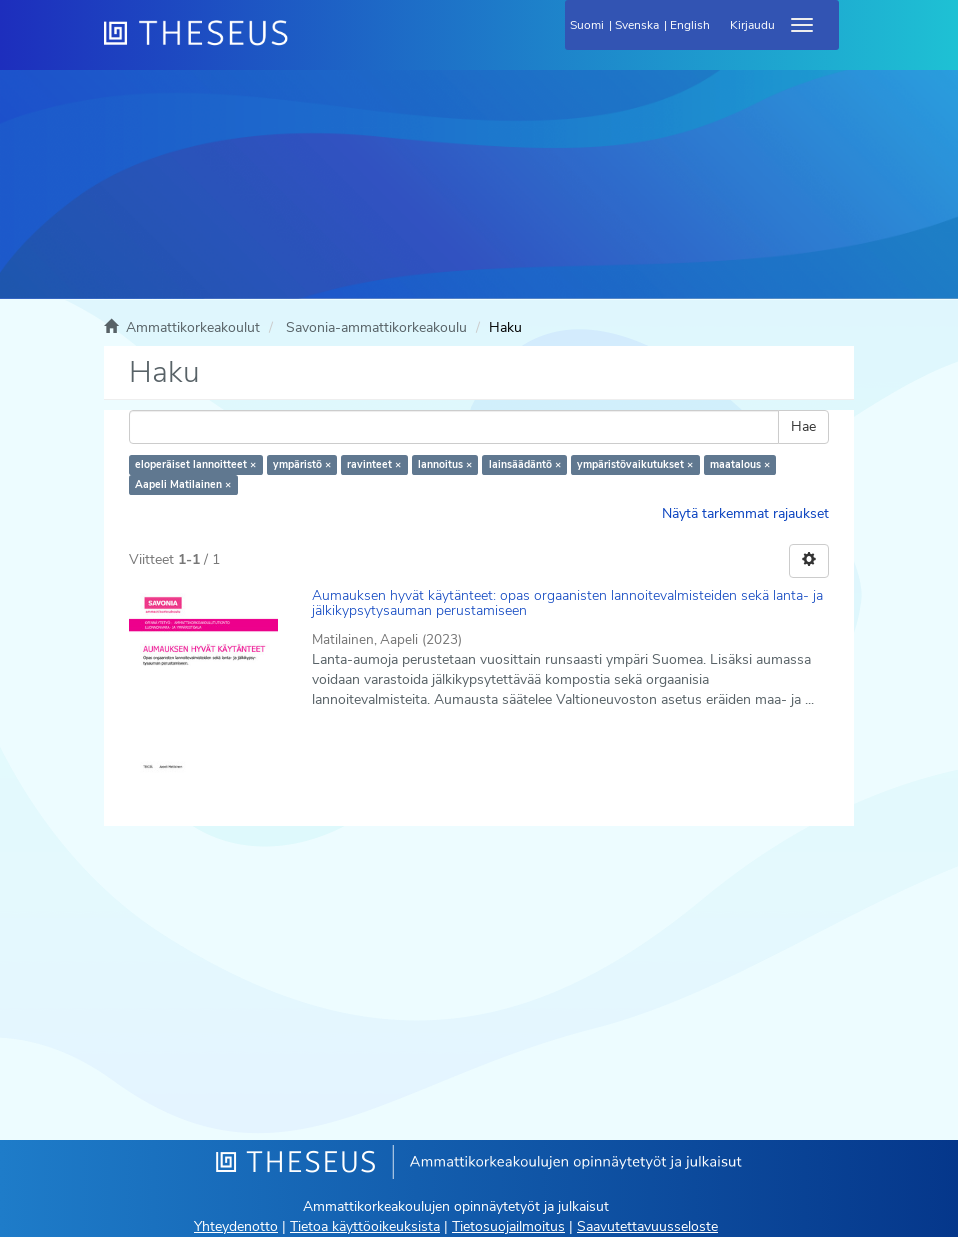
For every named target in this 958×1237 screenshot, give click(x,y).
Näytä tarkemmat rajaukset (745, 513)
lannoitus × (445, 464)
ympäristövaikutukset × (635, 464)
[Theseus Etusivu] (304, 45)
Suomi (587, 25)
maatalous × (740, 464)
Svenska (637, 25)
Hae (803, 426)
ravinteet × (374, 464)
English (690, 25)
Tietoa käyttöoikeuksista (365, 1226)
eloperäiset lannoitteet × (195, 464)
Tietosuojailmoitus (508, 1226)
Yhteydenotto (236, 1226)
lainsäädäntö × (525, 464)
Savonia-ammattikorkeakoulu (376, 327)
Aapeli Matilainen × (183, 484)
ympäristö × (302, 464)
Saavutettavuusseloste (647, 1226)
